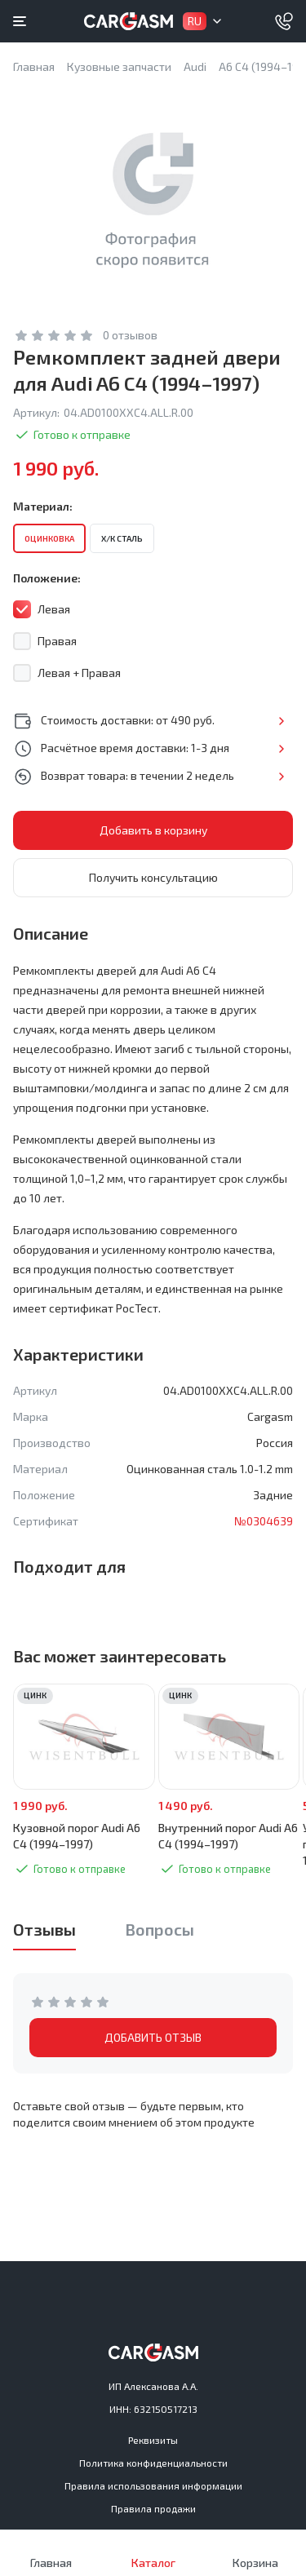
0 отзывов (130, 335)
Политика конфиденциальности (153, 2462)
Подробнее (281, 721)
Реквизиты (153, 2439)
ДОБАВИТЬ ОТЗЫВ (153, 2037)
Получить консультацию (153, 877)
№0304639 (263, 1521)
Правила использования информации (153, 2485)
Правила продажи (153, 2508)
